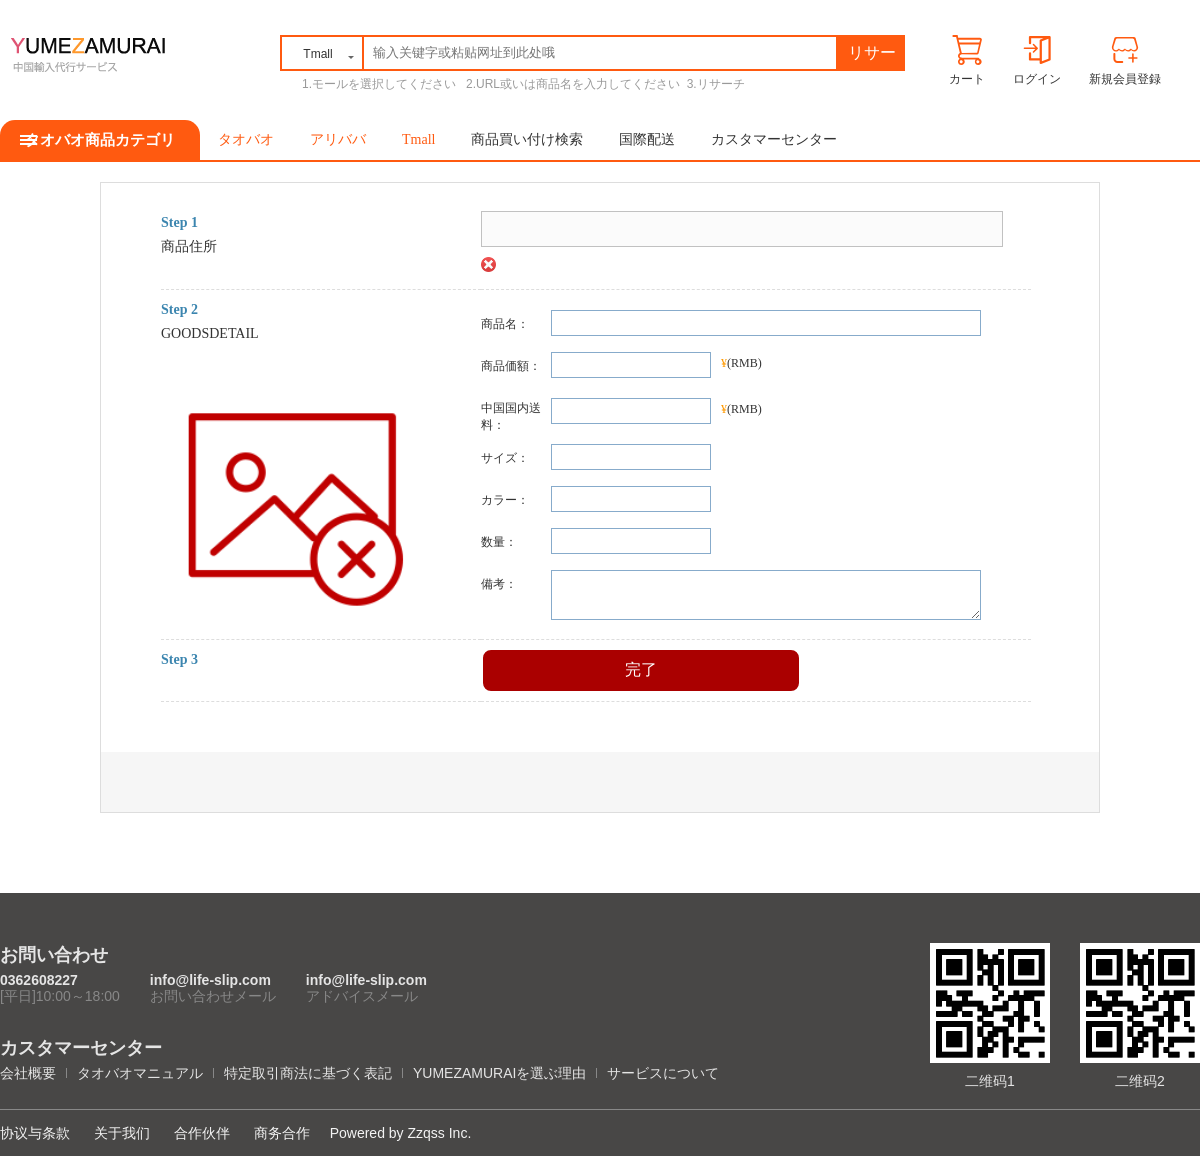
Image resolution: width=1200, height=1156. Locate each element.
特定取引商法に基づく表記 (308, 1073)
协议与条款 (35, 1133)
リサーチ (872, 56)
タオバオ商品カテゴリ (100, 140)
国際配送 (647, 139)
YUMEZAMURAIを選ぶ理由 (499, 1073)
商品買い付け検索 (527, 139)
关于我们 (122, 1133)
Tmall (418, 139)
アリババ (338, 139)
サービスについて (663, 1073)
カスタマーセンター (774, 139)
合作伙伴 (202, 1133)
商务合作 (282, 1133)
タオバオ (246, 139)
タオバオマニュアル (140, 1073)
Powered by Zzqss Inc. (401, 1133)
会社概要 (28, 1073)
